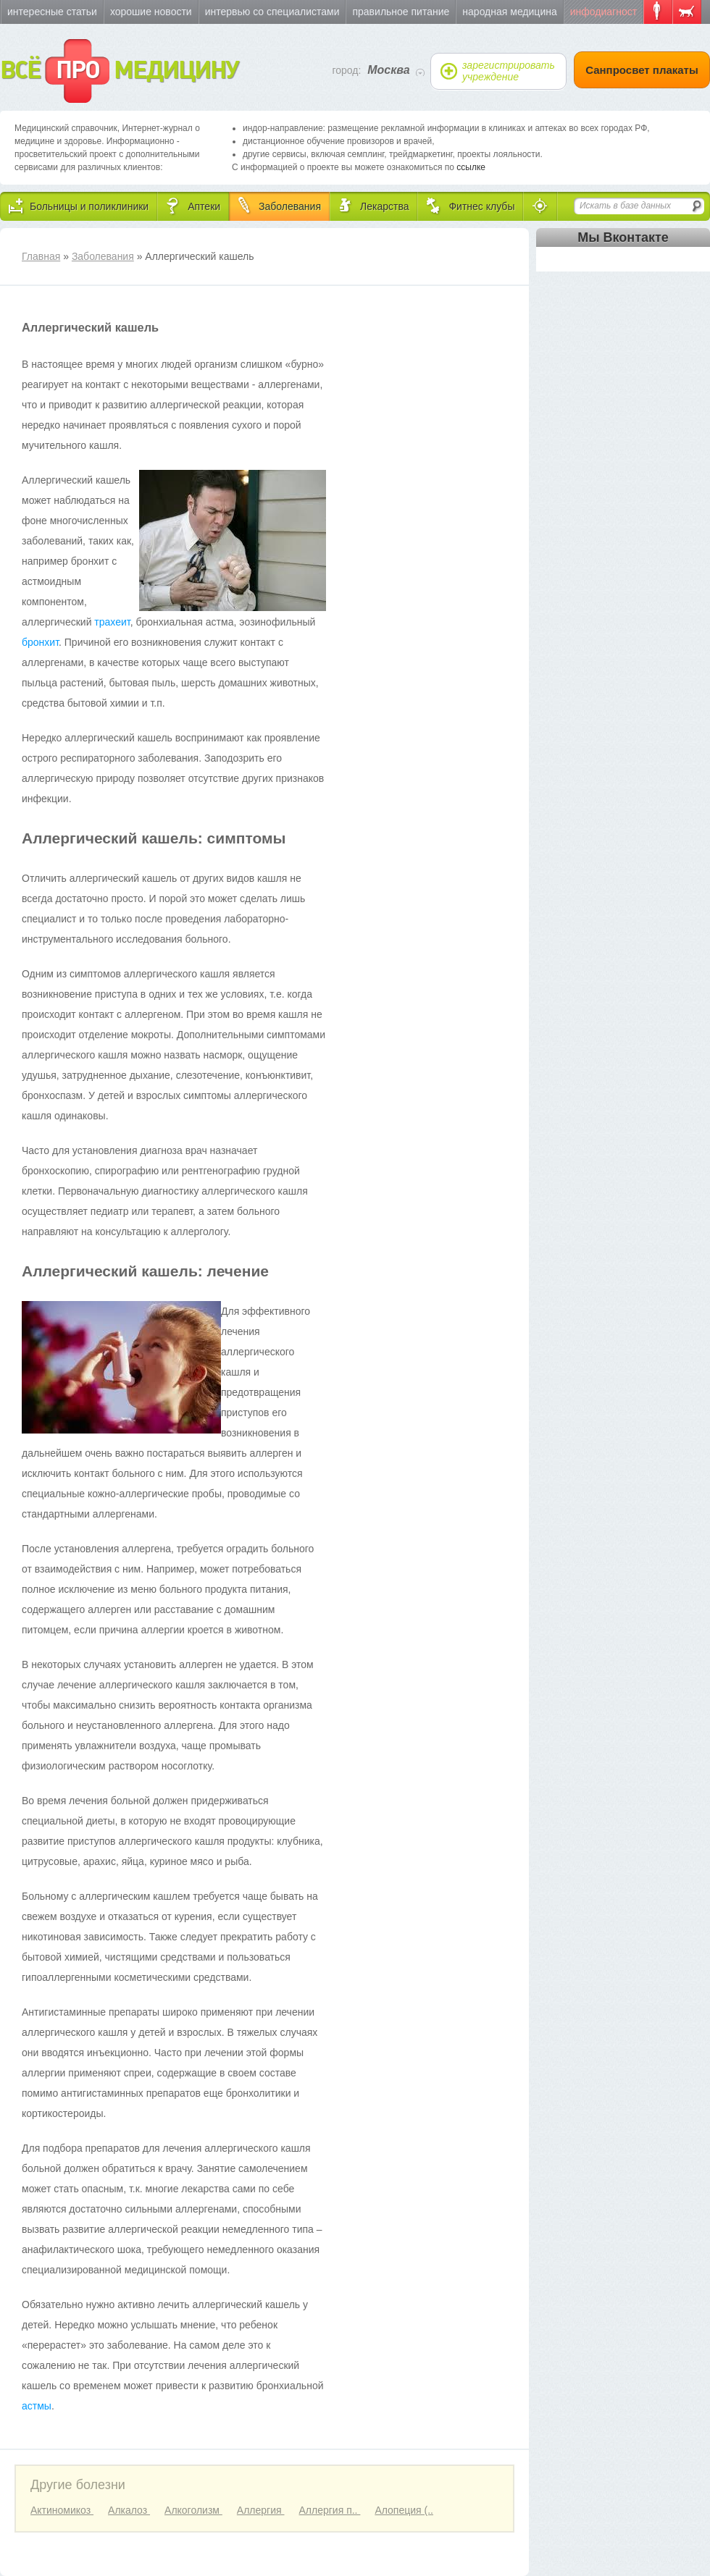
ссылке (470, 167)
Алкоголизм (193, 2510)
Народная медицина (509, 11)
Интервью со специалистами (272, 11)
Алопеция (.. (404, 2510)
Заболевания (103, 256)
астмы (36, 2406)
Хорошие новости (151, 11)
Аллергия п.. (329, 2510)
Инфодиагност (603, 11)
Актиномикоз (61, 2510)
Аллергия (261, 2510)
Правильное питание (400, 11)
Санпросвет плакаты (641, 70)
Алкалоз (129, 2510)
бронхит (40, 642)
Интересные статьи (52, 11)
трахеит (112, 622)
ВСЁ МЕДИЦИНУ (119, 71)
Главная (41, 256)
